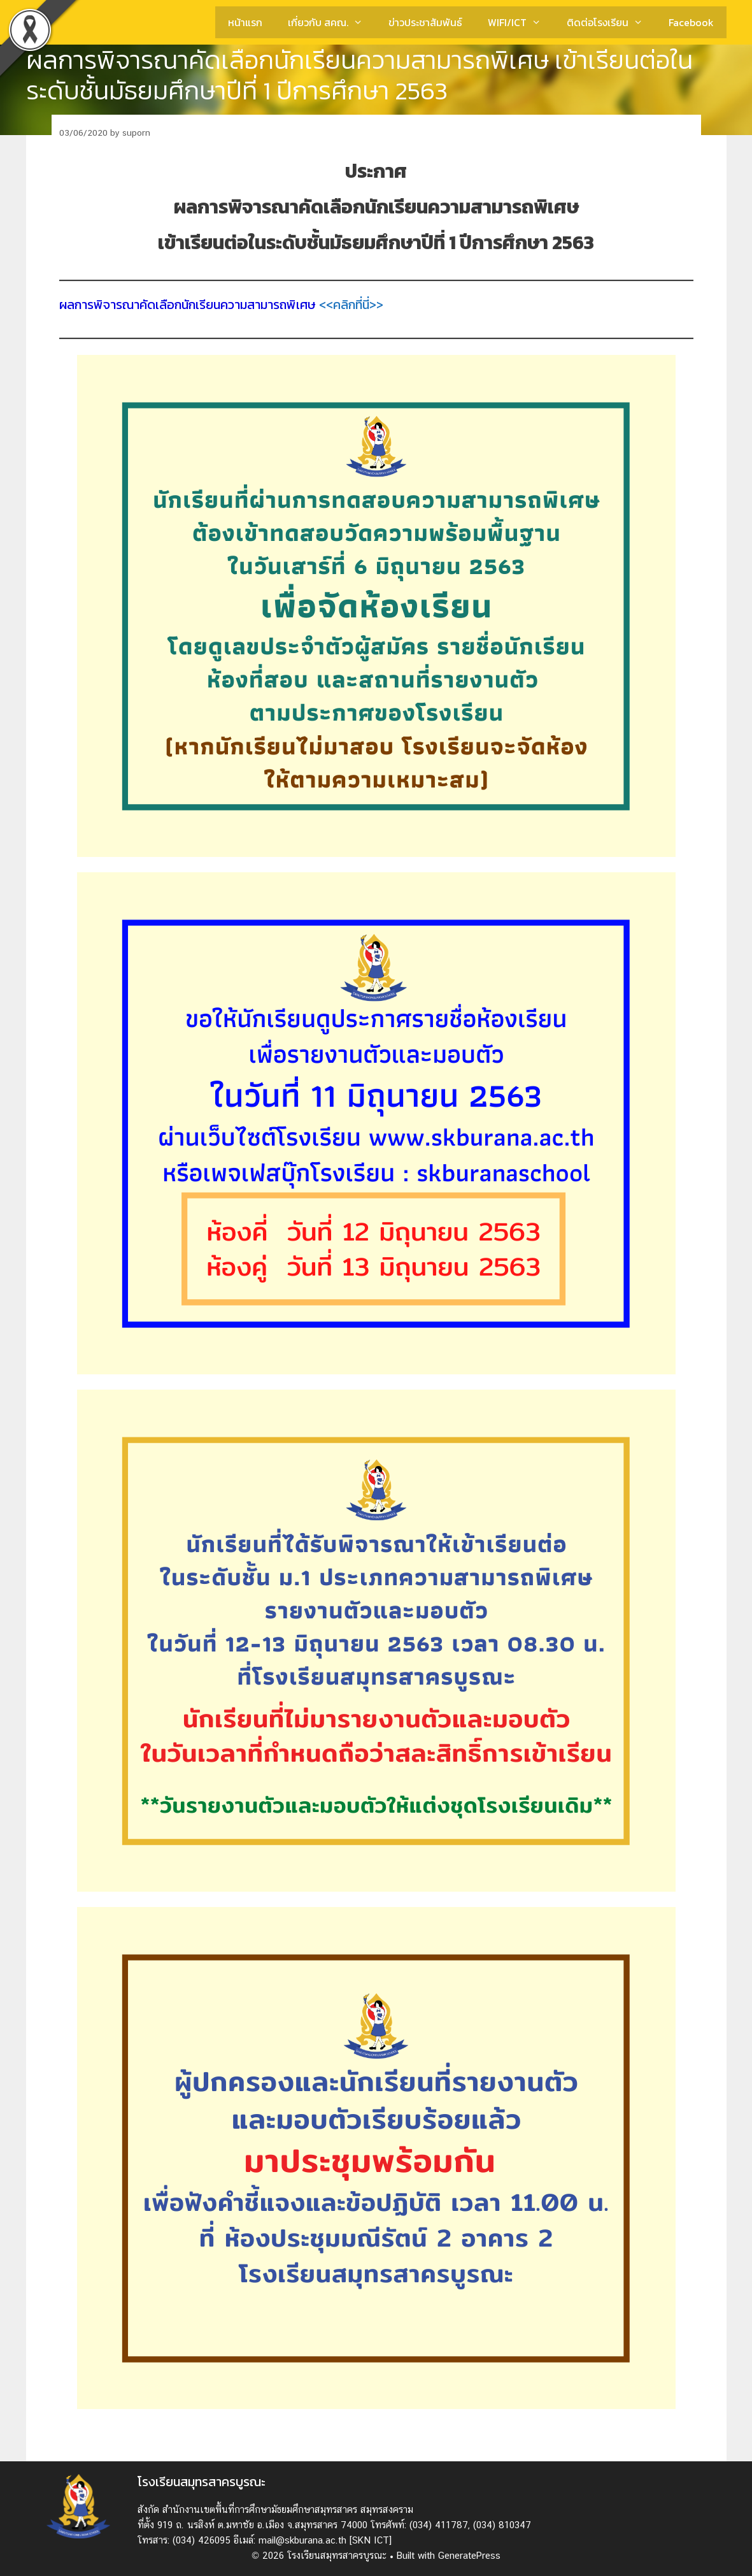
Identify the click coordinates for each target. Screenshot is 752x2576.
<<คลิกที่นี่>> (351, 304)
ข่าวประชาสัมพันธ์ (425, 22)
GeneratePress (469, 2555)
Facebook (691, 22)
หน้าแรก (245, 22)
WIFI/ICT (521, 22)
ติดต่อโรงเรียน (611, 22)
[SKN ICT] (371, 2540)
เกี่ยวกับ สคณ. (332, 22)
